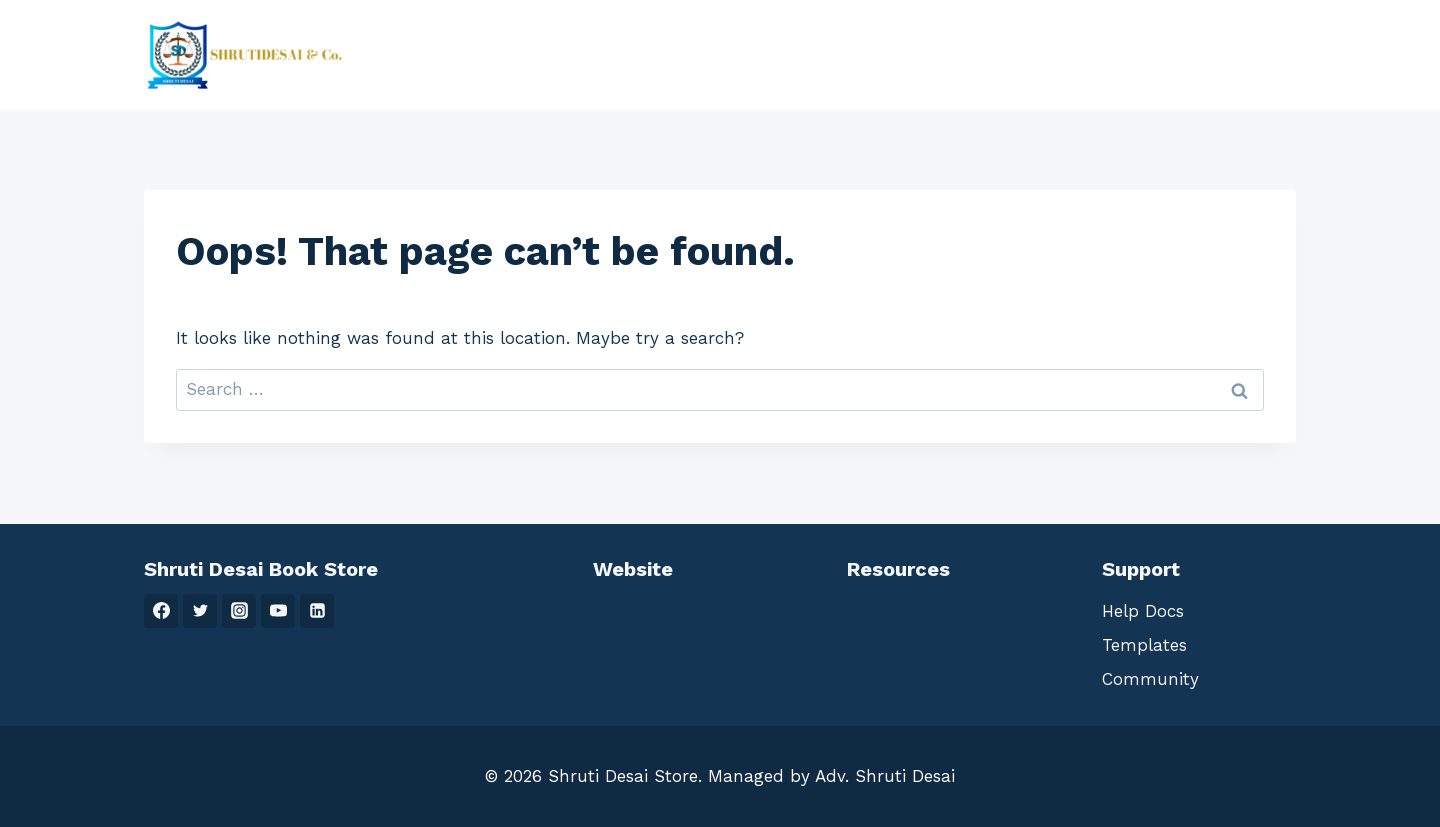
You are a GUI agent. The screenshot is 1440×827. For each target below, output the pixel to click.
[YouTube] (278, 611)
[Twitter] (200, 611)
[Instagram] (239, 611)
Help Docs (1143, 611)
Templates (1144, 645)
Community (1150, 679)
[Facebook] (161, 611)
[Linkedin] (317, 611)
